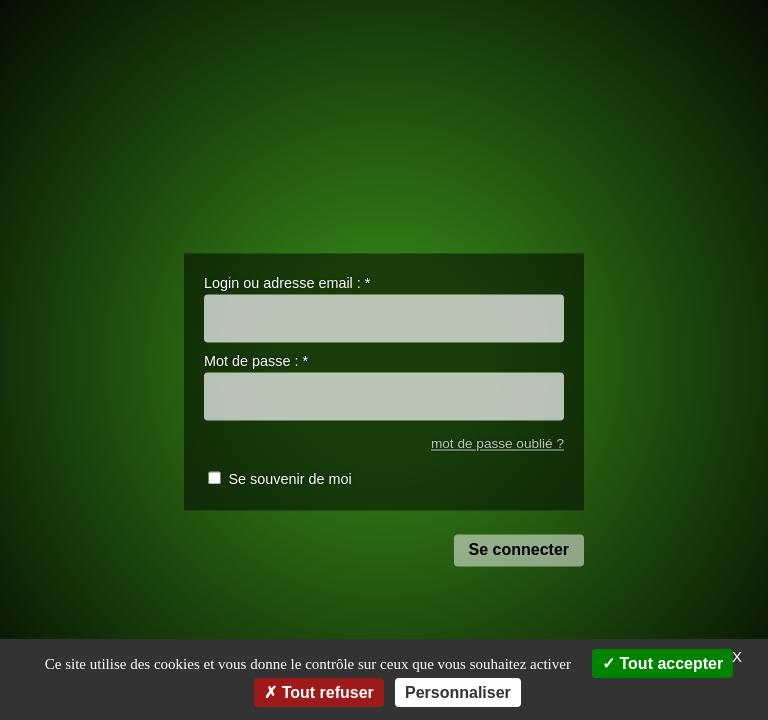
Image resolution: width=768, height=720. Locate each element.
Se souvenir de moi (289, 480)
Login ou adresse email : (287, 283)
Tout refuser (319, 692)
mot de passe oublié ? (497, 443)
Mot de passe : (256, 362)
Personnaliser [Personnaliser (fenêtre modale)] (458, 692)
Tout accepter (662, 663)
